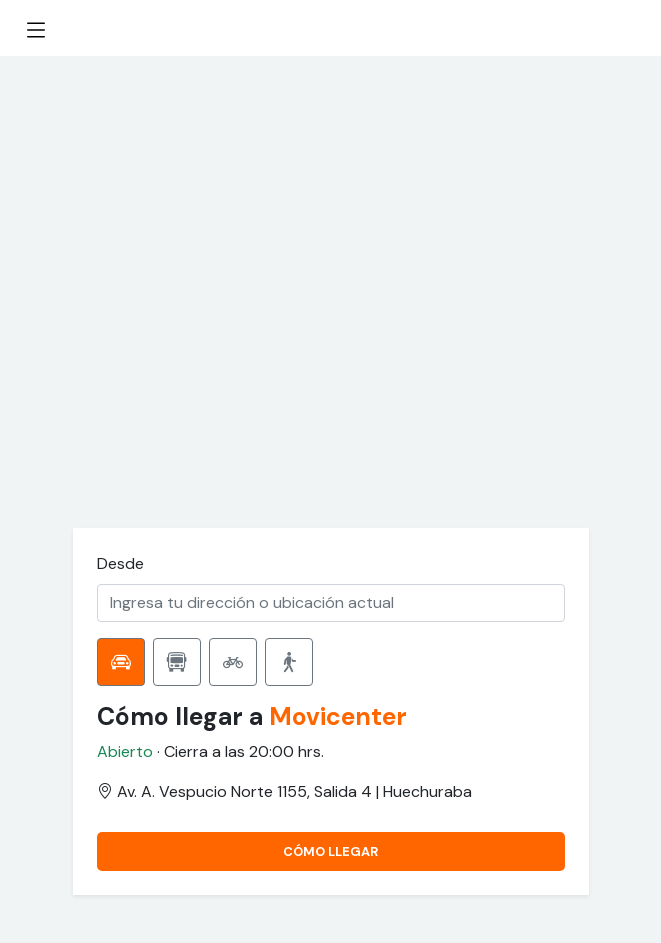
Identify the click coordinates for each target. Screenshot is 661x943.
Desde (120, 563)
